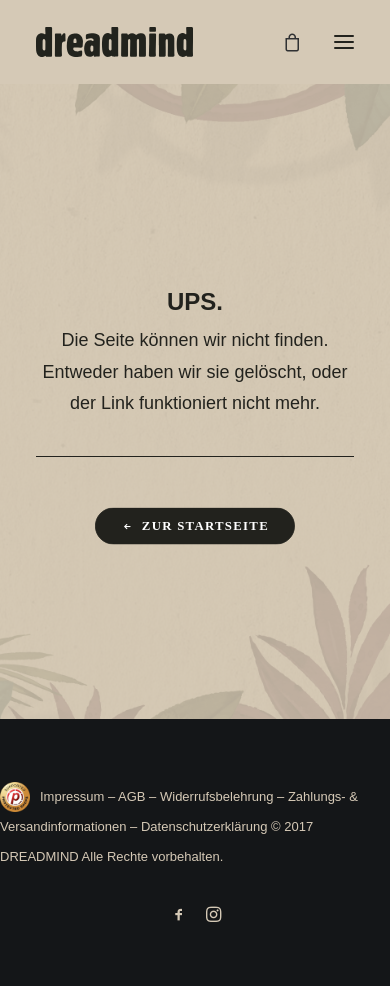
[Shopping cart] (283, 42)
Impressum (74, 796)
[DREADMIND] (114, 42)
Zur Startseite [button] (195, 526)
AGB (131, 796)
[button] (344, 42)
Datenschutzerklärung (204, 826)
